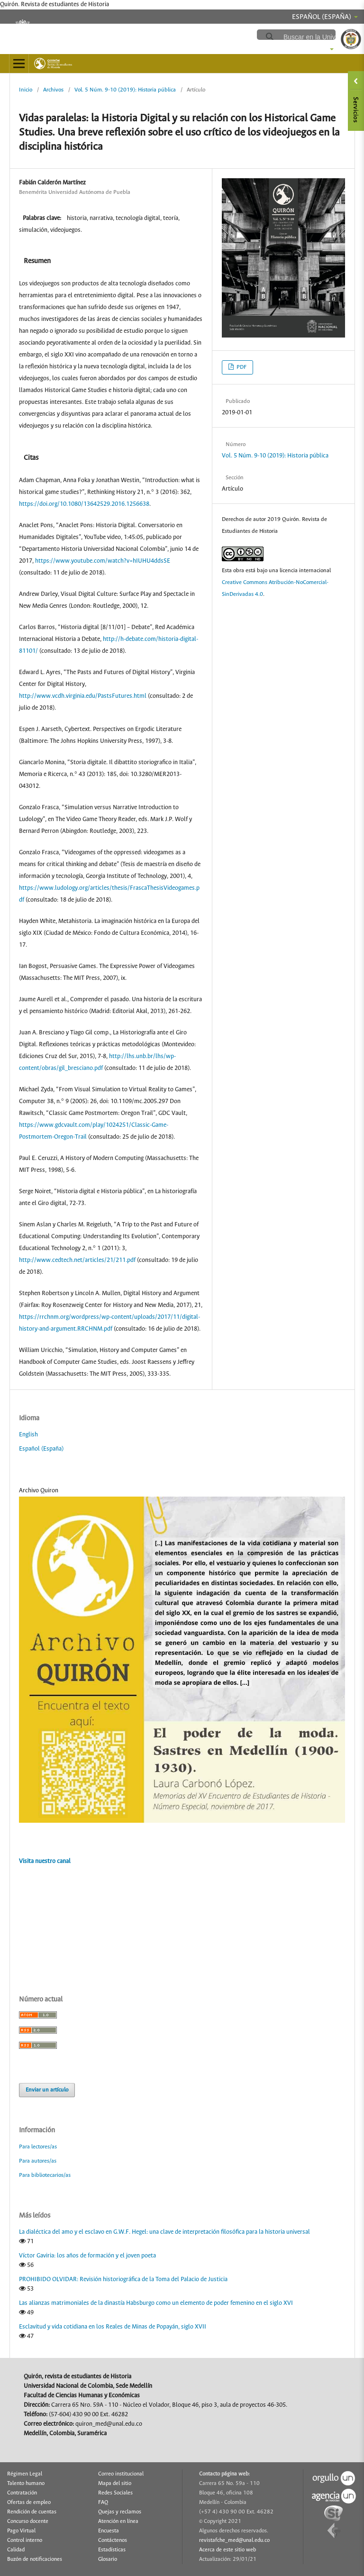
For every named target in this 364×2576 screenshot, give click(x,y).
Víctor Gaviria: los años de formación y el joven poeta (87, 2255)
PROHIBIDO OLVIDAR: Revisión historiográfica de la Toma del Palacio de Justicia (123, 2279)
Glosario (107, 2559)
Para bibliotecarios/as (45, 2175)
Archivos (53, 90)
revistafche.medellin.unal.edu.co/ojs (171, 33)
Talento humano (26, 2483)
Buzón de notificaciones (34, 2559)
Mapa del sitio (114, 2483)
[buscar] (319, 37)
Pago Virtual (21, 2531)
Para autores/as (37, 2161)
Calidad (16, 2550)
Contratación (22, 2493)
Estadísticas (112, 2550)
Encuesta (108, 2531)
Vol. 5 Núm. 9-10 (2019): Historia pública (125, 90)
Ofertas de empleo (29, 2502)
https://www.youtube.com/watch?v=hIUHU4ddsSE (102, 561)
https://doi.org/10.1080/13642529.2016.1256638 (84, 504)
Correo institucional (121, 2474)
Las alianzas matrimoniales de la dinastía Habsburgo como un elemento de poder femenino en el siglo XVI (156, 2303)
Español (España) (41, 1448)
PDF (240, 367)
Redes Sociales (115, 2493)
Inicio (25, 90)
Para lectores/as (38, 2147)
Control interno (24, 2540)
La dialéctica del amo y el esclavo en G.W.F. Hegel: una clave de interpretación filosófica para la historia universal (164, 2232)
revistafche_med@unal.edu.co (234, 2540)
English (28, 1434)
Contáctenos (112, 2540)
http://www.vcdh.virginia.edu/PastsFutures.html (82, 696)
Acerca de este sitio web (227, 2550)
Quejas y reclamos (119, 2512)
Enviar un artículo (47, 2090)
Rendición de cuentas (31, 2512)
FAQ (103, 2502)
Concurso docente (27, 2521)
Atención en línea (118, 2521)
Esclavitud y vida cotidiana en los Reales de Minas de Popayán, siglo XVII (112, 2326)
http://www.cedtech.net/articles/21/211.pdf (77, 1260)
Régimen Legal (24, 2474)
